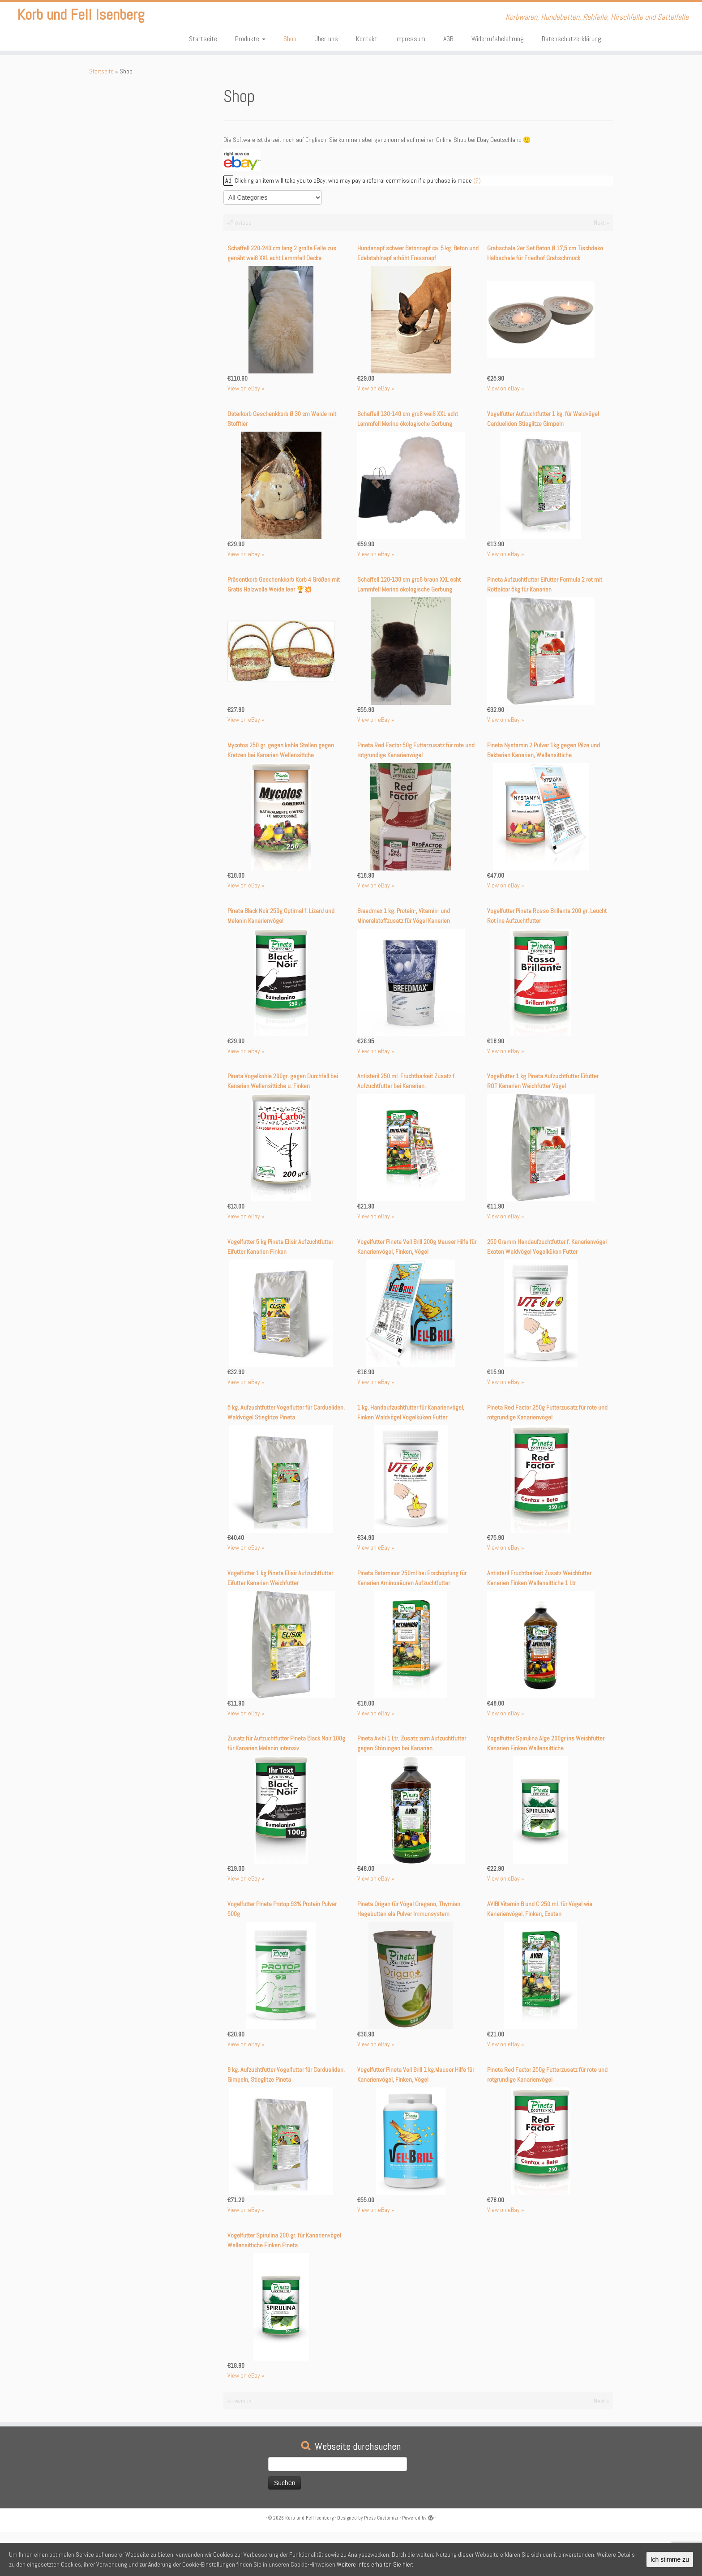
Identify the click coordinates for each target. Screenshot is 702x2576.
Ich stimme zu (670, 2559)
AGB (448, 38)
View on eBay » (246, 388)
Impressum (410, 38)
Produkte (250, 38)
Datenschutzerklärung (571, 38)
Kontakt (366, 38)
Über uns (326, 38)
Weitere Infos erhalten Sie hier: (375, 2564)
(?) (477, 180)
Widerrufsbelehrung (497, 38)
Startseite (203, 38)
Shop (289, 38)
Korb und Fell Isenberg (81, 18)
